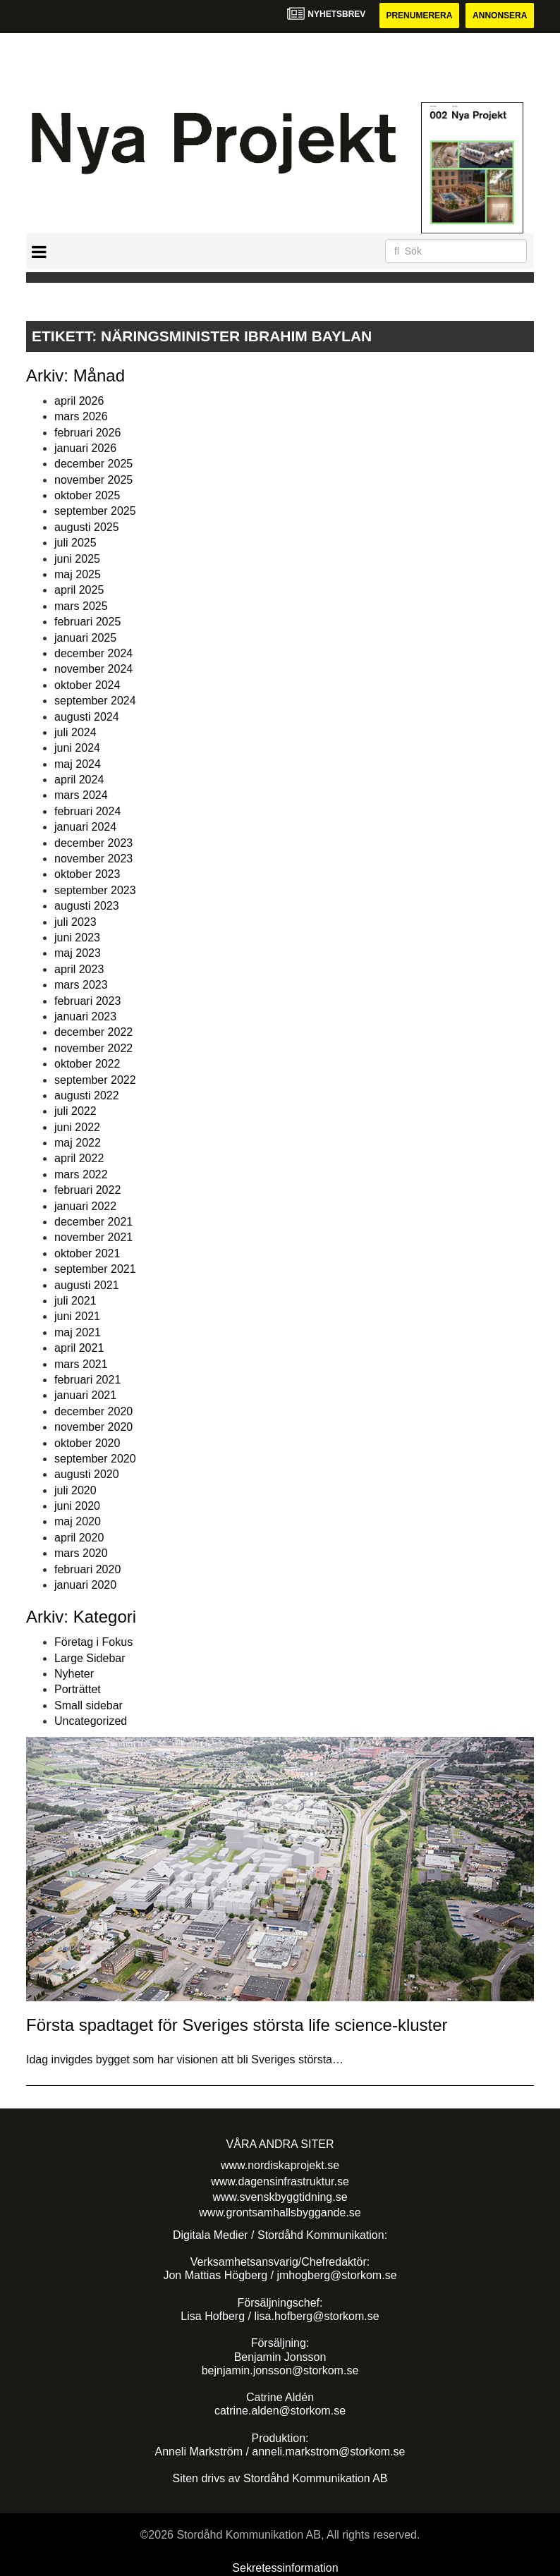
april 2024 (79, 780)
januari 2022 (85, 1206)
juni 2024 (77, 748)
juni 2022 (77, 1127)
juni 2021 (77, 1316)
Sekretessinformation (285, 2568)
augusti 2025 (86, 527)
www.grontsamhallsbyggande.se (279, 2212)
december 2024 (93, 653)
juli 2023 (75, 922)
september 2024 (95, 701)
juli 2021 (75, 1301)
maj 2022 (77, 1143)
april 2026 (79, 401)
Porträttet (77, 1689)
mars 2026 (81, 416)
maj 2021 (77, 1332)
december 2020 (93, 1411)
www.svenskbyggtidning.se (279, 2197)
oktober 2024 (87, 685)
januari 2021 (85, 1395)
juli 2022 (75, 1111)
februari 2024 (87, 811)
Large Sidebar (90, 1658)
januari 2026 (85, 448)
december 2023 (93, 843)
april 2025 (79, 590)
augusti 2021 (86, 1285)
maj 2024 (77, 764)
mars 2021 (81, 1364)
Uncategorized (90, 1721)
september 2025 (95, 511)
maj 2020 (77, 1521)
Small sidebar (88, 1705)
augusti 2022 (86, 1095)
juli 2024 (75, 732)
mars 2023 (81, 985)
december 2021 (93, 1222)
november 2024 (93, 669)
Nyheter (74, 1674)
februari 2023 (87, 1001)
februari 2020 (87, 1569)
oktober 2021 (87, 1253)
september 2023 (95, 890)
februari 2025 (87, 622)
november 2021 (93, 1237)
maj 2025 (77, 574)
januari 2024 (85, 827)
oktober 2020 (87, 1443)
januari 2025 (85, 638)
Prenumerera (419, 15)
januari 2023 (85, 1017)
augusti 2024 (86, 717)
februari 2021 (87, 1380)
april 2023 (79, 969)
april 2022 (79, 1158)
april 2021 (79, 1348)
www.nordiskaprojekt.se (280, 2165)
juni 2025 (77, 559)
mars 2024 (81, 795)
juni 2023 (77, 938)
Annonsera (500, 15)
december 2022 (93, 1032)
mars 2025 (81, 606)
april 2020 (79, 1538)
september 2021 (95, 1269)
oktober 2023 (87, 874)
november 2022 (93, 1048)
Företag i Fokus (93, 1642)
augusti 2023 (86, 906)
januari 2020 (85, 1585)
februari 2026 (87, 433)
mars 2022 (81, 1174)
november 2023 (93, 859)
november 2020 (93, 1427)
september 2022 (95, 1080)
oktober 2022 (87, 1064)
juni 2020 (77, 1506)
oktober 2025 (87, 495)
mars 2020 (81, 1553)
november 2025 (93, 480)
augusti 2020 (86, 1474)
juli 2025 (75, 543)
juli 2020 (75, 1490)
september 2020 (95, 1459)
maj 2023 (77, 953)
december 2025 (93, 464)
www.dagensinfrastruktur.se (280, 2181)
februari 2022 (87, 1190)
